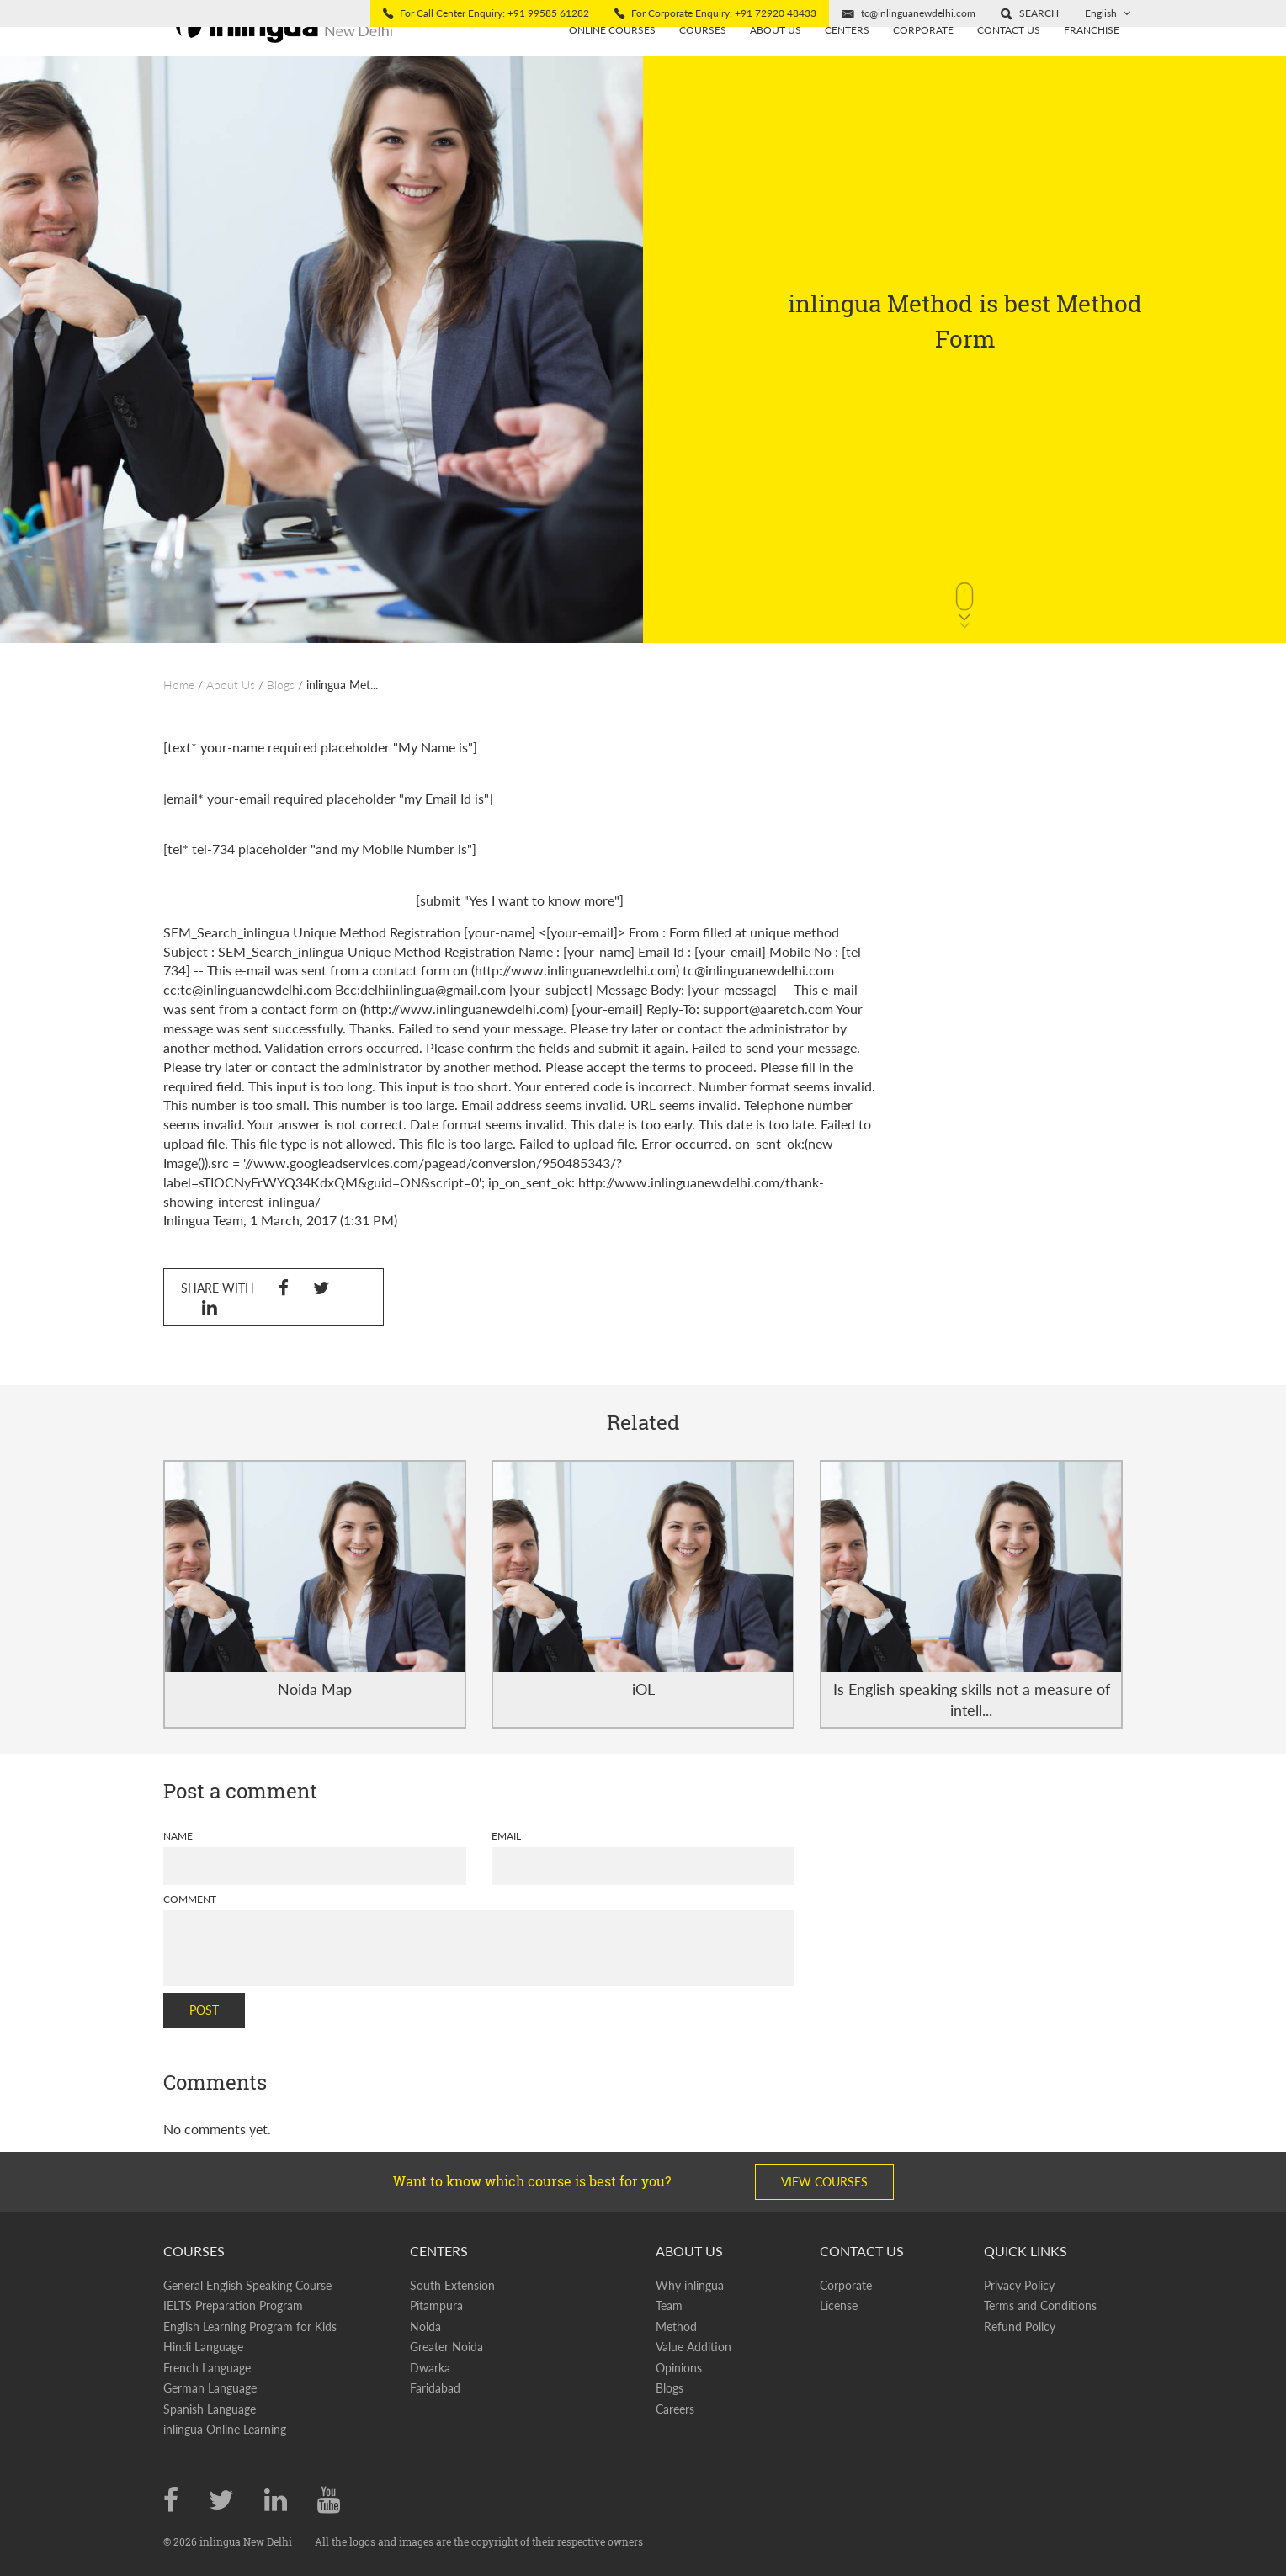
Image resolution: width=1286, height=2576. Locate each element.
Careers (675, 2409)
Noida (425, 2326)
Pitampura (436, 2305)
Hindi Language (203, 2347)
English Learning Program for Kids (250, 2326)
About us (775, 56)
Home (178, 684)
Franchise (1091, 56)
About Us (230, 684)
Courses (702, 56)
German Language (210, 2388)
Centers (847, 56)
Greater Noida (446, 2347)
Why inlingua (690, 2285)
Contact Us (1008, 56)
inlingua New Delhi (247, 2541)
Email (506, 1836)
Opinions (679, 2368)
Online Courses (612, 56)
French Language (207, 2368)
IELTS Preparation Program (233, 2305)
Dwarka (430, 2368)
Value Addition (693, 2347)
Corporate (923, 56)
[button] (1029, 13)
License (839, 2305)
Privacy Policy (1019, 2285)
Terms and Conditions (1040, 2305)
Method (676, 2326)
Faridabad (435, 2388)
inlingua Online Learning (224, 2429)
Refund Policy (1019, 2326)
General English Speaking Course (247, 2285)
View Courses (824, 2182)
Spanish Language (209, 2409)
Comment (189, 1899)
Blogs (281, 684)
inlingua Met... (342, 684)
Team (669, 2305)
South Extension (452, 2285)
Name (178, 1836)
